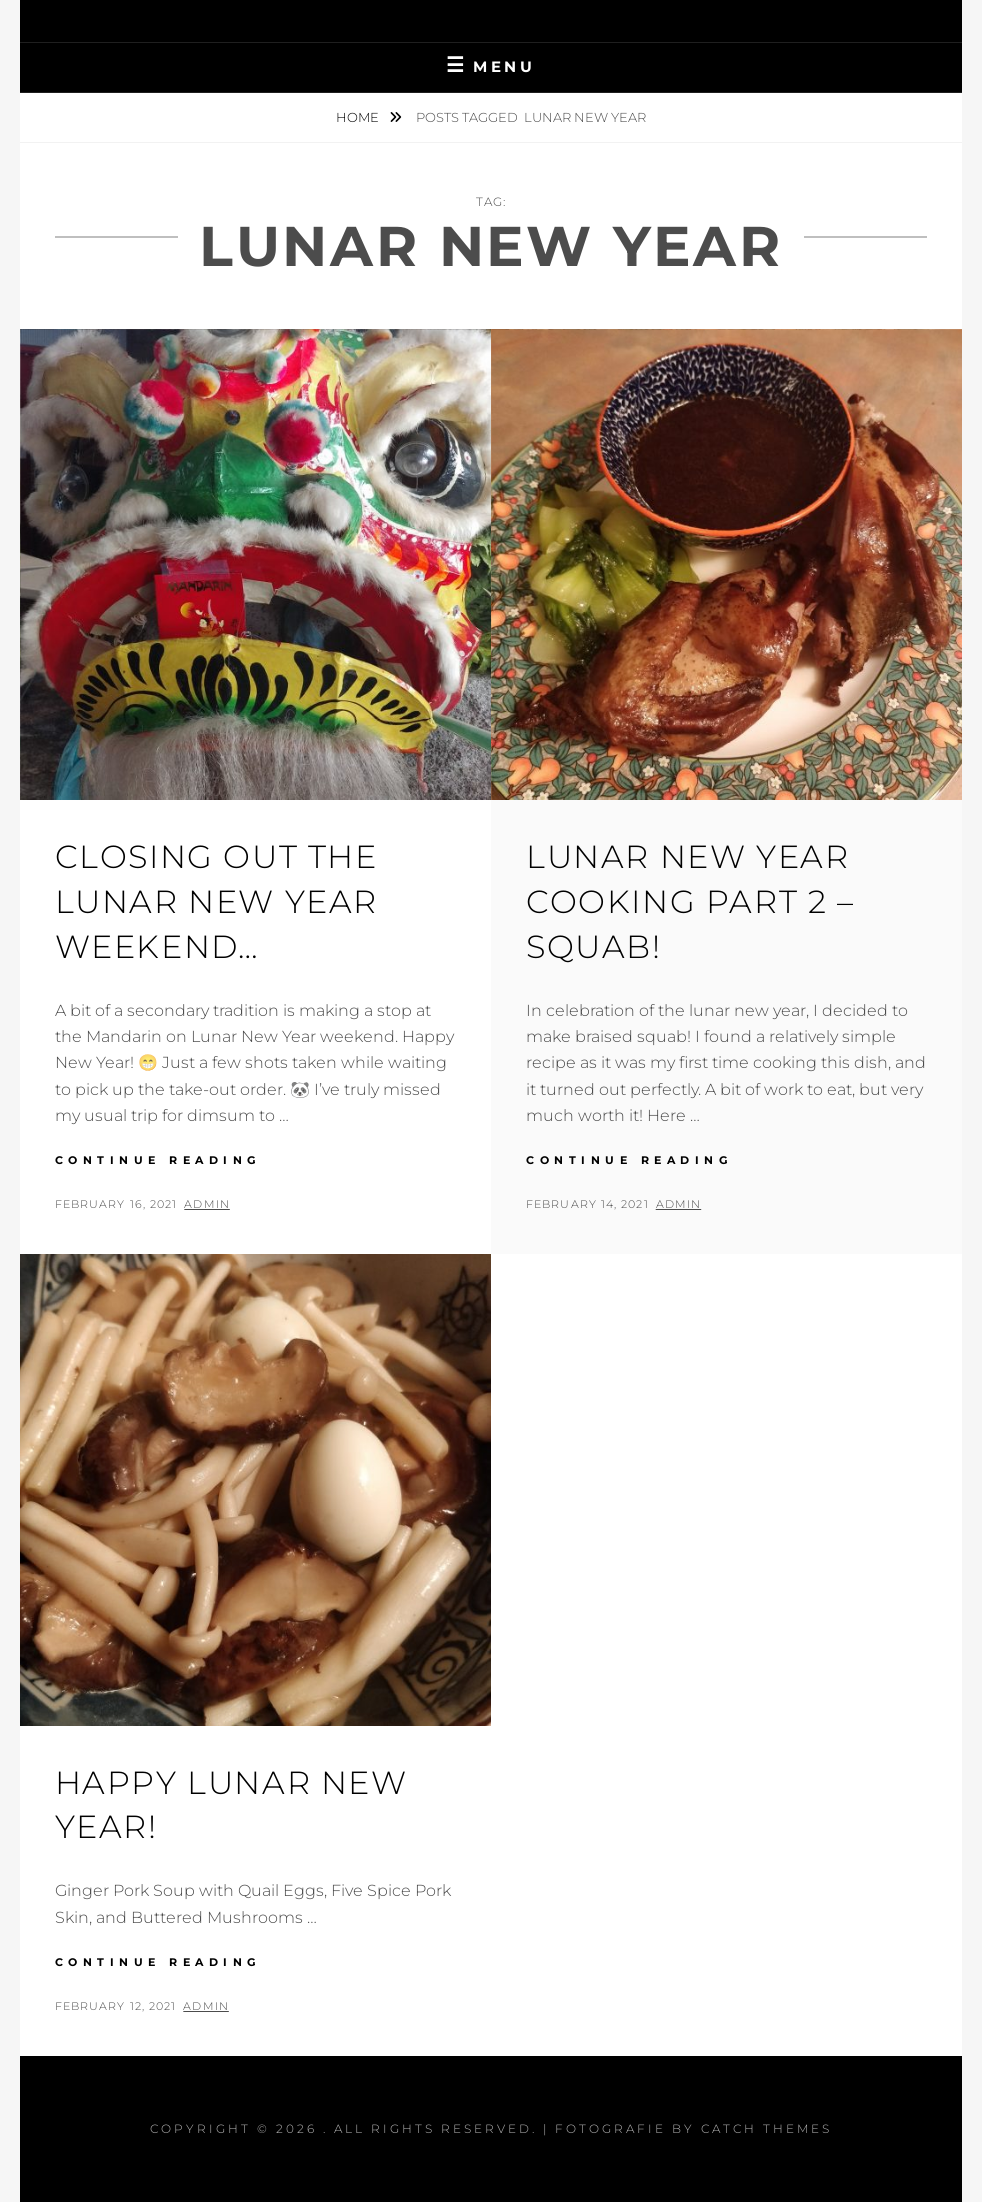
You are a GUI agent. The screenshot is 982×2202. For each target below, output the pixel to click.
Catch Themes (766, 2128)
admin (207, 1204)
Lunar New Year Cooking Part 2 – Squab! (690, 901)
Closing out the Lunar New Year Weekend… (216, 901)
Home (359, 117)
